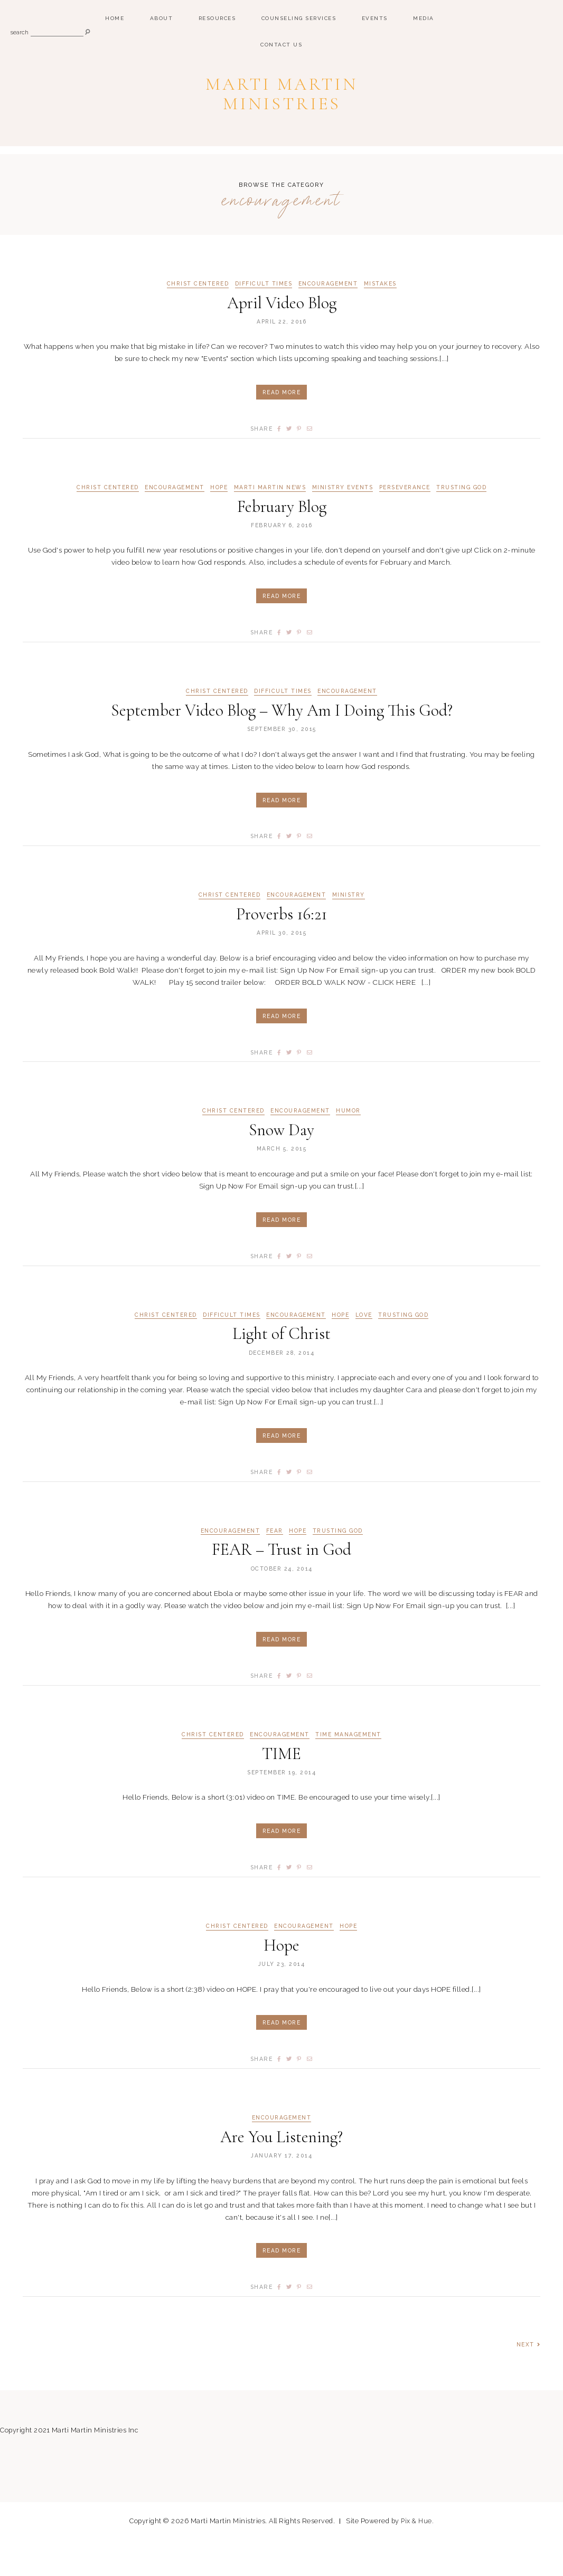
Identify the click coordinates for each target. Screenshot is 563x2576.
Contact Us (281, 44)
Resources (217, 18)
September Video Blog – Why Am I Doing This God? (281, 744)
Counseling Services (298, 18)
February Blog (281, 540)
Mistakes (381, 317)
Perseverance (406, 521)
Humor (349, 1145)
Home (114, 18)
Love (363, 1349)
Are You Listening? (281, 2171)
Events (375, 18)
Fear (274, 1565)
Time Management (349, 1769)
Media (423, 18)
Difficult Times (264, 317)
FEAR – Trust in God (281, 1584)
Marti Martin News (269, 521)
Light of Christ (282, 1368)
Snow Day (281, 1164)
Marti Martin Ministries (281, 108)
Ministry (349, 929)
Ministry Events (343, 521)
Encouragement (328, 317)
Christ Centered (197, 317)
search (20, 33)
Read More (282, 426)
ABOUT (161, 18)
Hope (218, 521)
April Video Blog (281, 336)
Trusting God (464, 521)
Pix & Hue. (417, 2557)
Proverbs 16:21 (281, 948)
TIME (281, 1788)
